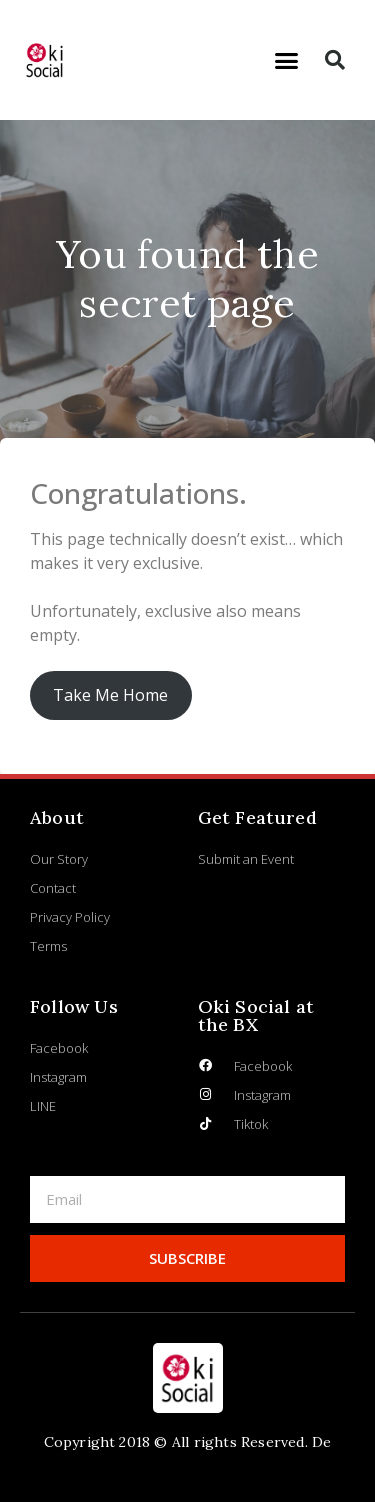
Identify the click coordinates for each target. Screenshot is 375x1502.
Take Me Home (110, 695)
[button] (286, 60)
